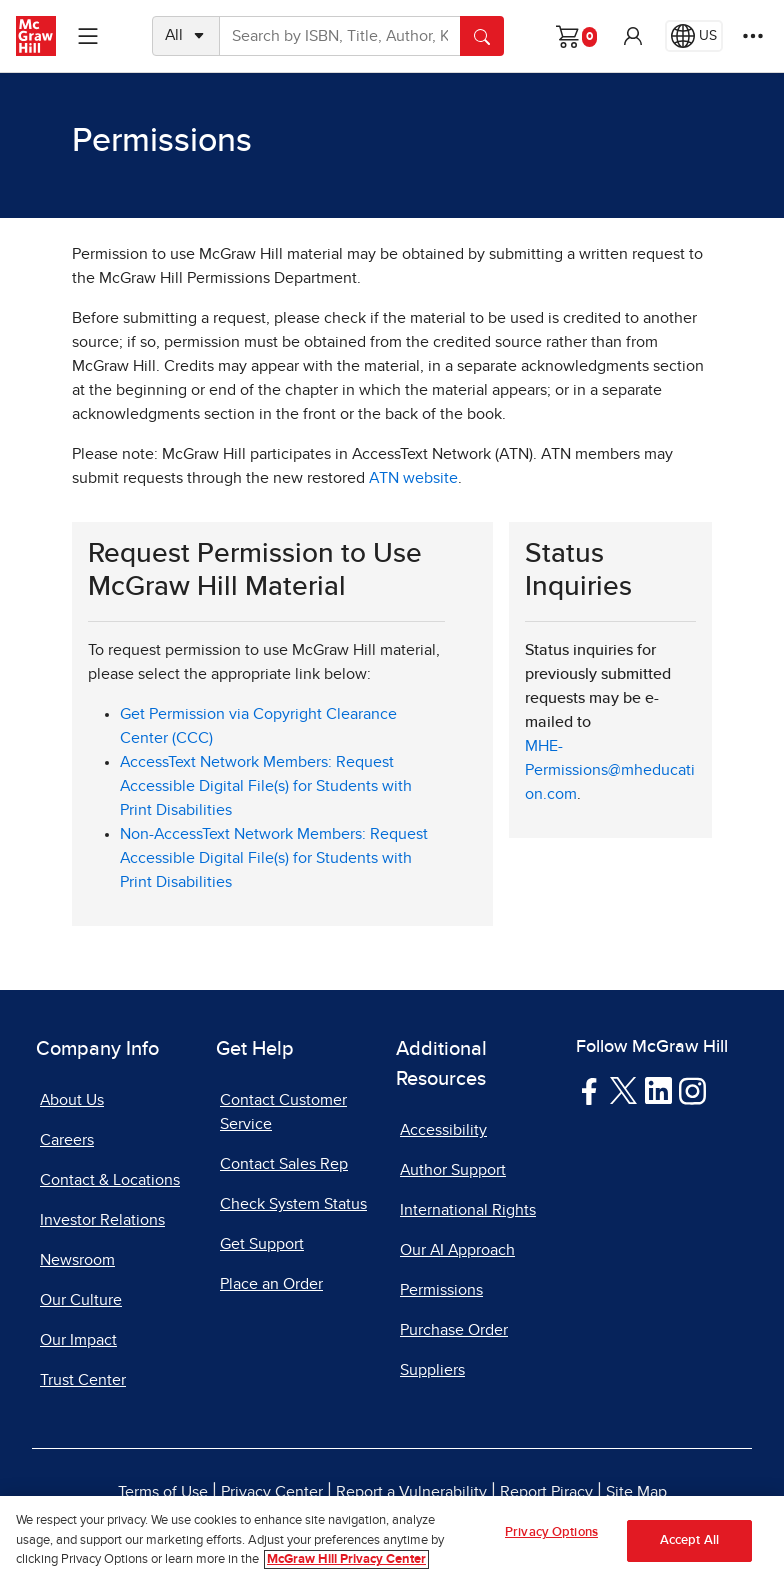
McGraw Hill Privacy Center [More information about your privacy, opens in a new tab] (346, 1560)
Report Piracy (546, 1492)
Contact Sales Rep (284, 1164)
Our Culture (81, 1300)
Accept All (689, 1540)
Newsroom (77, 1260)
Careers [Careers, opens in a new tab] (67, 1140)
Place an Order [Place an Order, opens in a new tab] (271, 1284)
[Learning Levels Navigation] (88, 36)
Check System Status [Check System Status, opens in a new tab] (293, 1204)
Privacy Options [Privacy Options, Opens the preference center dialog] (551, 1532)
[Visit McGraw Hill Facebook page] (589, 1090)
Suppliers (432, 1370)
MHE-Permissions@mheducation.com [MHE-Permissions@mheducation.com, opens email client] (610, 770)
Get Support (262, 1244)
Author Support (453, 1170)
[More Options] (753, 36)
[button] (633, 36)
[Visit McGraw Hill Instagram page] (692, 1090)
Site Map (636, 1492)
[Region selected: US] (694, 36)
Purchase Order (454, 1330)
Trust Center (83, 1380)
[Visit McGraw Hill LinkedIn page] (658, 1090)
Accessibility (443, 1130)
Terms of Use (163, 1492)
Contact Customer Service (283, 1112)
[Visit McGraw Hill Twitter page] (623, 1090)
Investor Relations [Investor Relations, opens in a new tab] (102, 1220)
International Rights (468, 1210)
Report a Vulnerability (411, 1492)
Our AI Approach (457, 1250)
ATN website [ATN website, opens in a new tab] (413, 478)
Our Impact (78, 1340)
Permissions (441, 1290)
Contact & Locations (110, 1180)
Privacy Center (272, 1492)
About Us (72, 1100)
